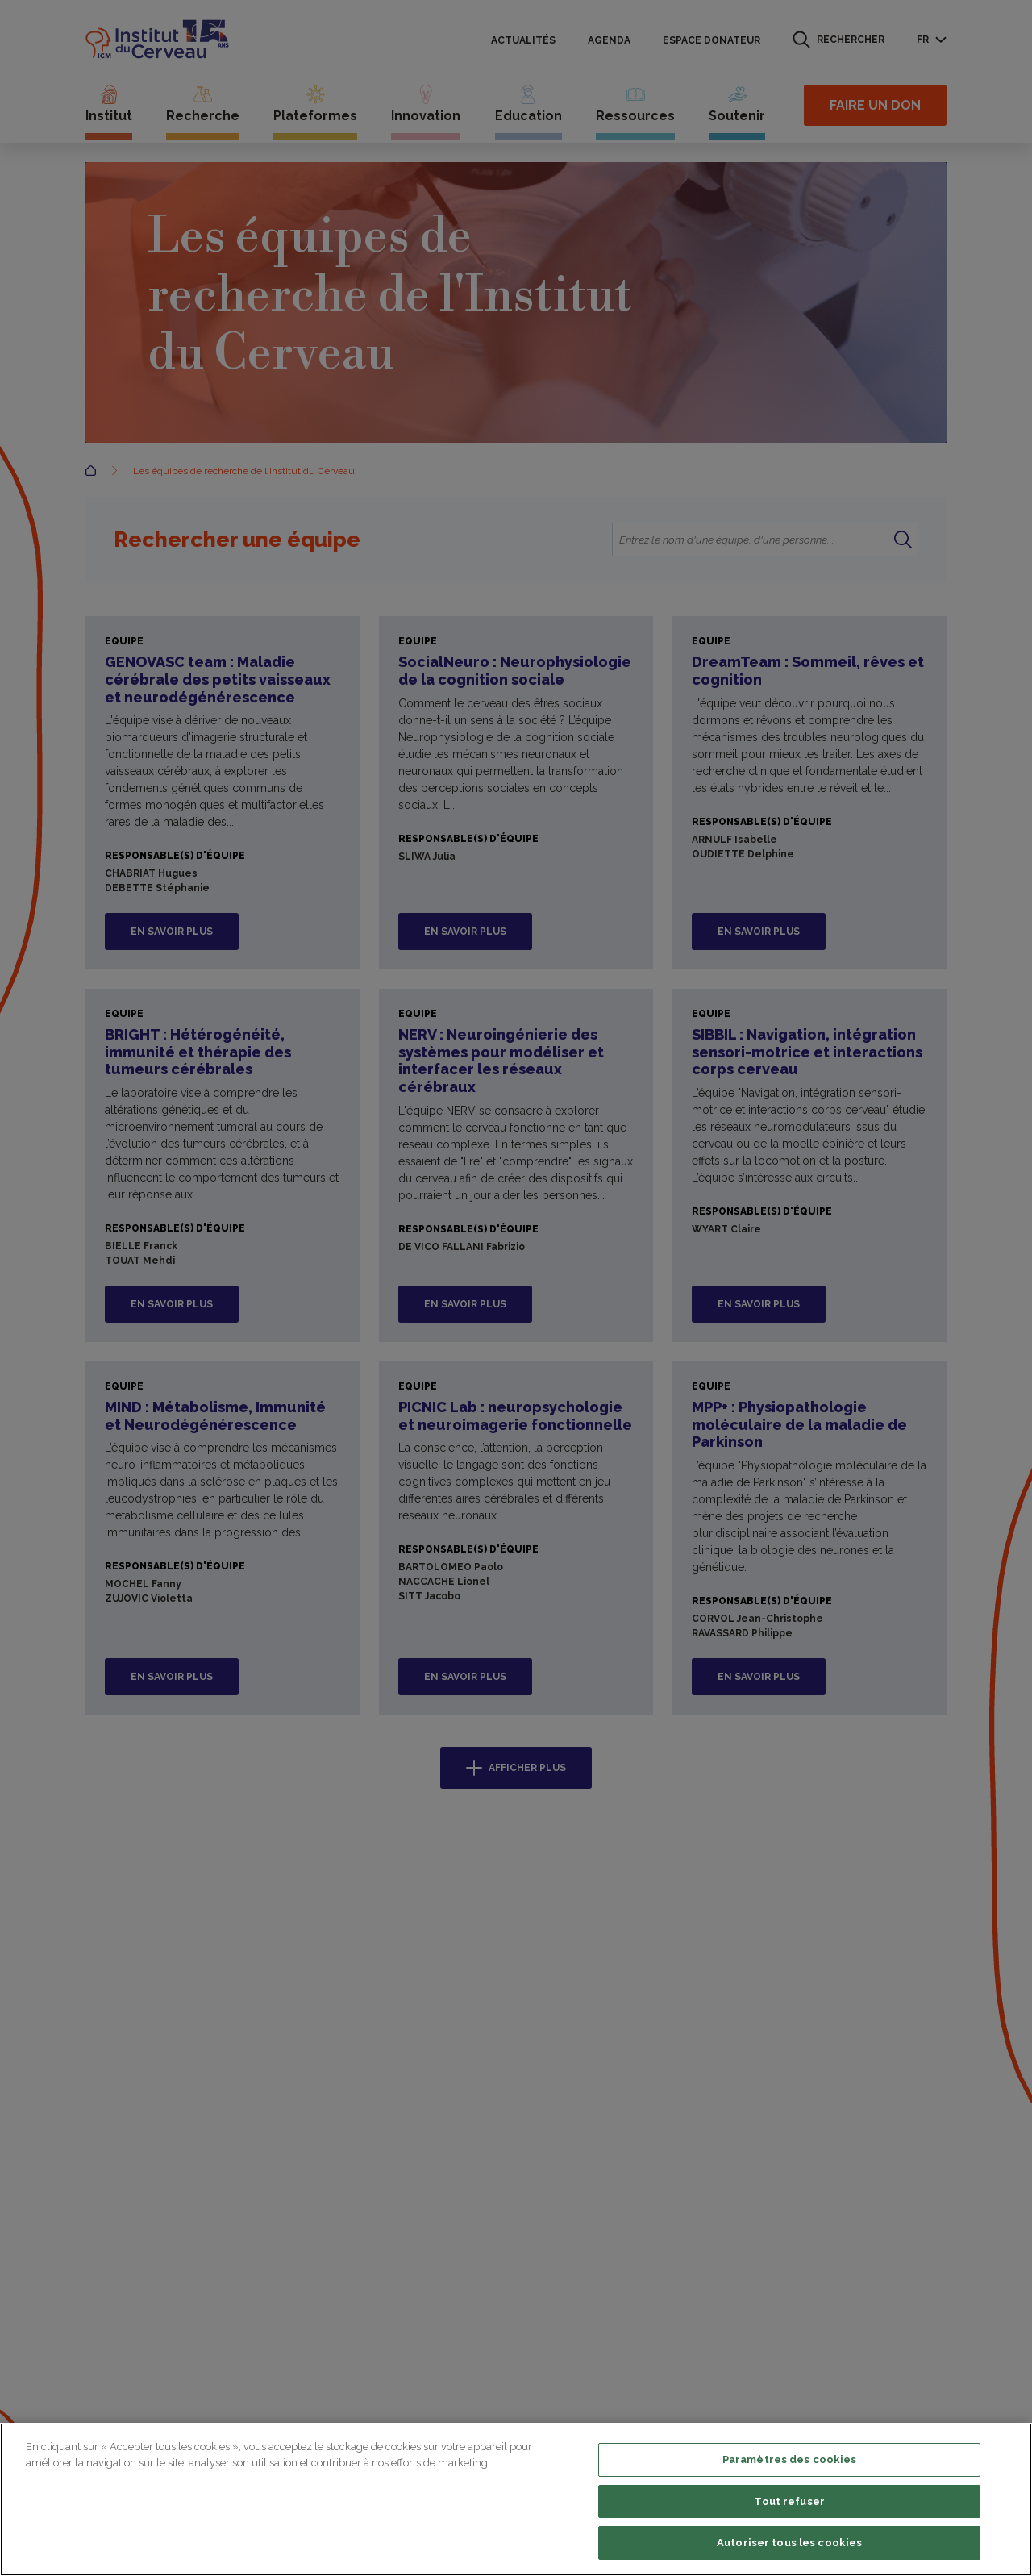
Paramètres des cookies (789, 2459)
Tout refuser (789, 2501)
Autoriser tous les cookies (789, 2542)
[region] (516, 2499)
